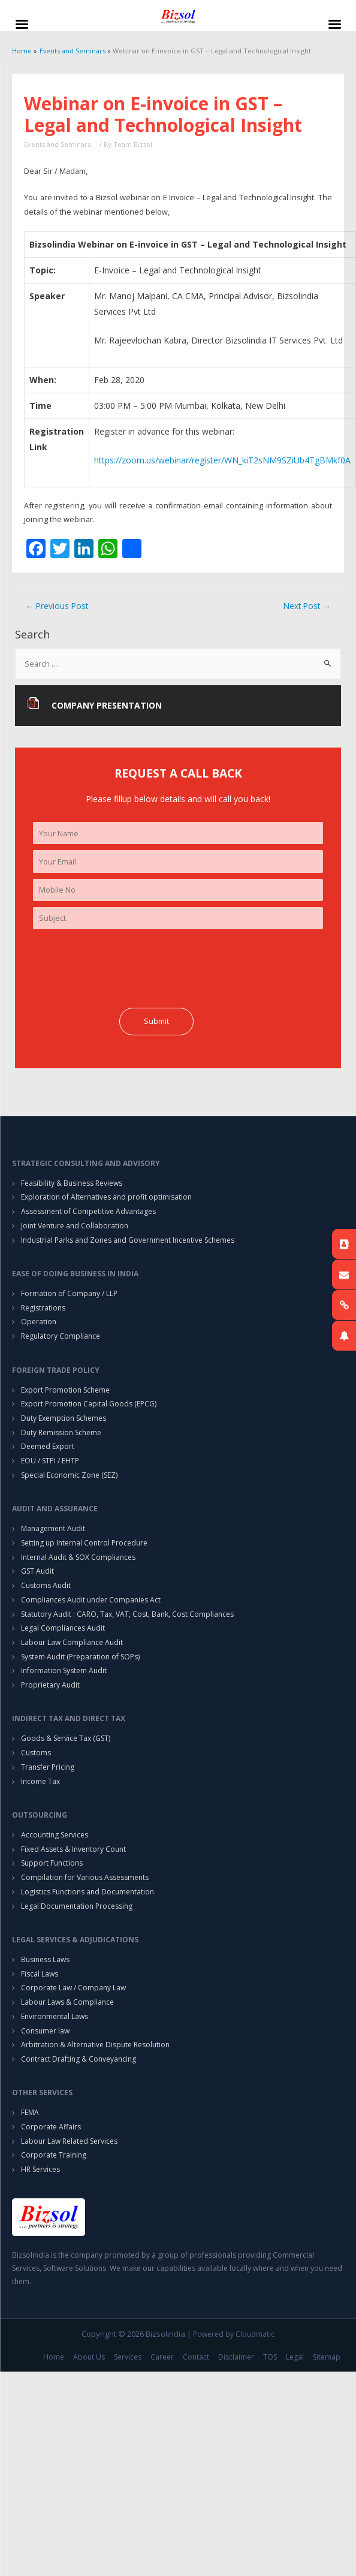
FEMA (30, 2112)
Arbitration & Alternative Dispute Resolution (95, 2044)
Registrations (43, 1308)
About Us (89, 2357)
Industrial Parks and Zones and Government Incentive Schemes (127, 1240)
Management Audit (53, 1528)
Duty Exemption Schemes (63, 1418)
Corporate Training (53, 2155)
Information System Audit (64, 1670)
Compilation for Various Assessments (85, 1877)
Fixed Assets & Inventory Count (73, 1849)
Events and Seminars (57, 144)
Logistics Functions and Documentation (87, 1892)
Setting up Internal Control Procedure (84, 1543)
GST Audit (37, 1571)
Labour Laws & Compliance (67, 2002)
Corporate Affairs (51, 2127)
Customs (36, 1753)
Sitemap (326, 2357)
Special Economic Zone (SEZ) (69, 1475)
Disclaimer (236, 2357)
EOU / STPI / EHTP (50, 1461)
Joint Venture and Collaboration (74, 1226)
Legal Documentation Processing (76, 1906)
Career (162, 2357)
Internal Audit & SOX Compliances (78, 1557)
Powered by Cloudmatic (233, 2334)
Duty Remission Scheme (61, 1432)
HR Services (40, 2169)
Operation (38, 1321)
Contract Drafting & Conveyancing (78, 2059)
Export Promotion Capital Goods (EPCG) (88, 1404)
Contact (196, 2357)
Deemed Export (47, 1446)
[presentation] (124, 968)
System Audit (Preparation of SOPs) (80, 1657)
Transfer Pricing (47, 1767)
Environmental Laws (54, 2016)
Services (127, 2357)
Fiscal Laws (39, 1974)
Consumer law (45, 2031)
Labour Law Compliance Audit (72, 1642)
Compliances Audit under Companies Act (91, 1600)
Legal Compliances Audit (63, 1628)
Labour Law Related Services (69, 2141)
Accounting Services (54, 1835)
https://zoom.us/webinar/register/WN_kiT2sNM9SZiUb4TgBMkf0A (222, 460)
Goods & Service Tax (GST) (65, 1738)
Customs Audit (46, 1585)
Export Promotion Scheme (65, 1390)
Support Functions (52, 1863)
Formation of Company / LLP (69, 1293)
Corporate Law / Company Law (73, 1988)
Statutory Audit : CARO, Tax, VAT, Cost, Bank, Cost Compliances (127, 1614)
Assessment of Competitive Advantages (88, 1211)
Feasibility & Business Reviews (71, 1183)
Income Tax (40, 1781)
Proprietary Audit (50, 1685)
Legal (295, 2357)
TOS (270, 2357)
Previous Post (56, 605)
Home (53, 2357)
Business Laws (45, 1959)
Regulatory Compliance (60, 1336)
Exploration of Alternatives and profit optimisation (106, 1197)
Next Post (307, 605)
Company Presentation (107, 705)
